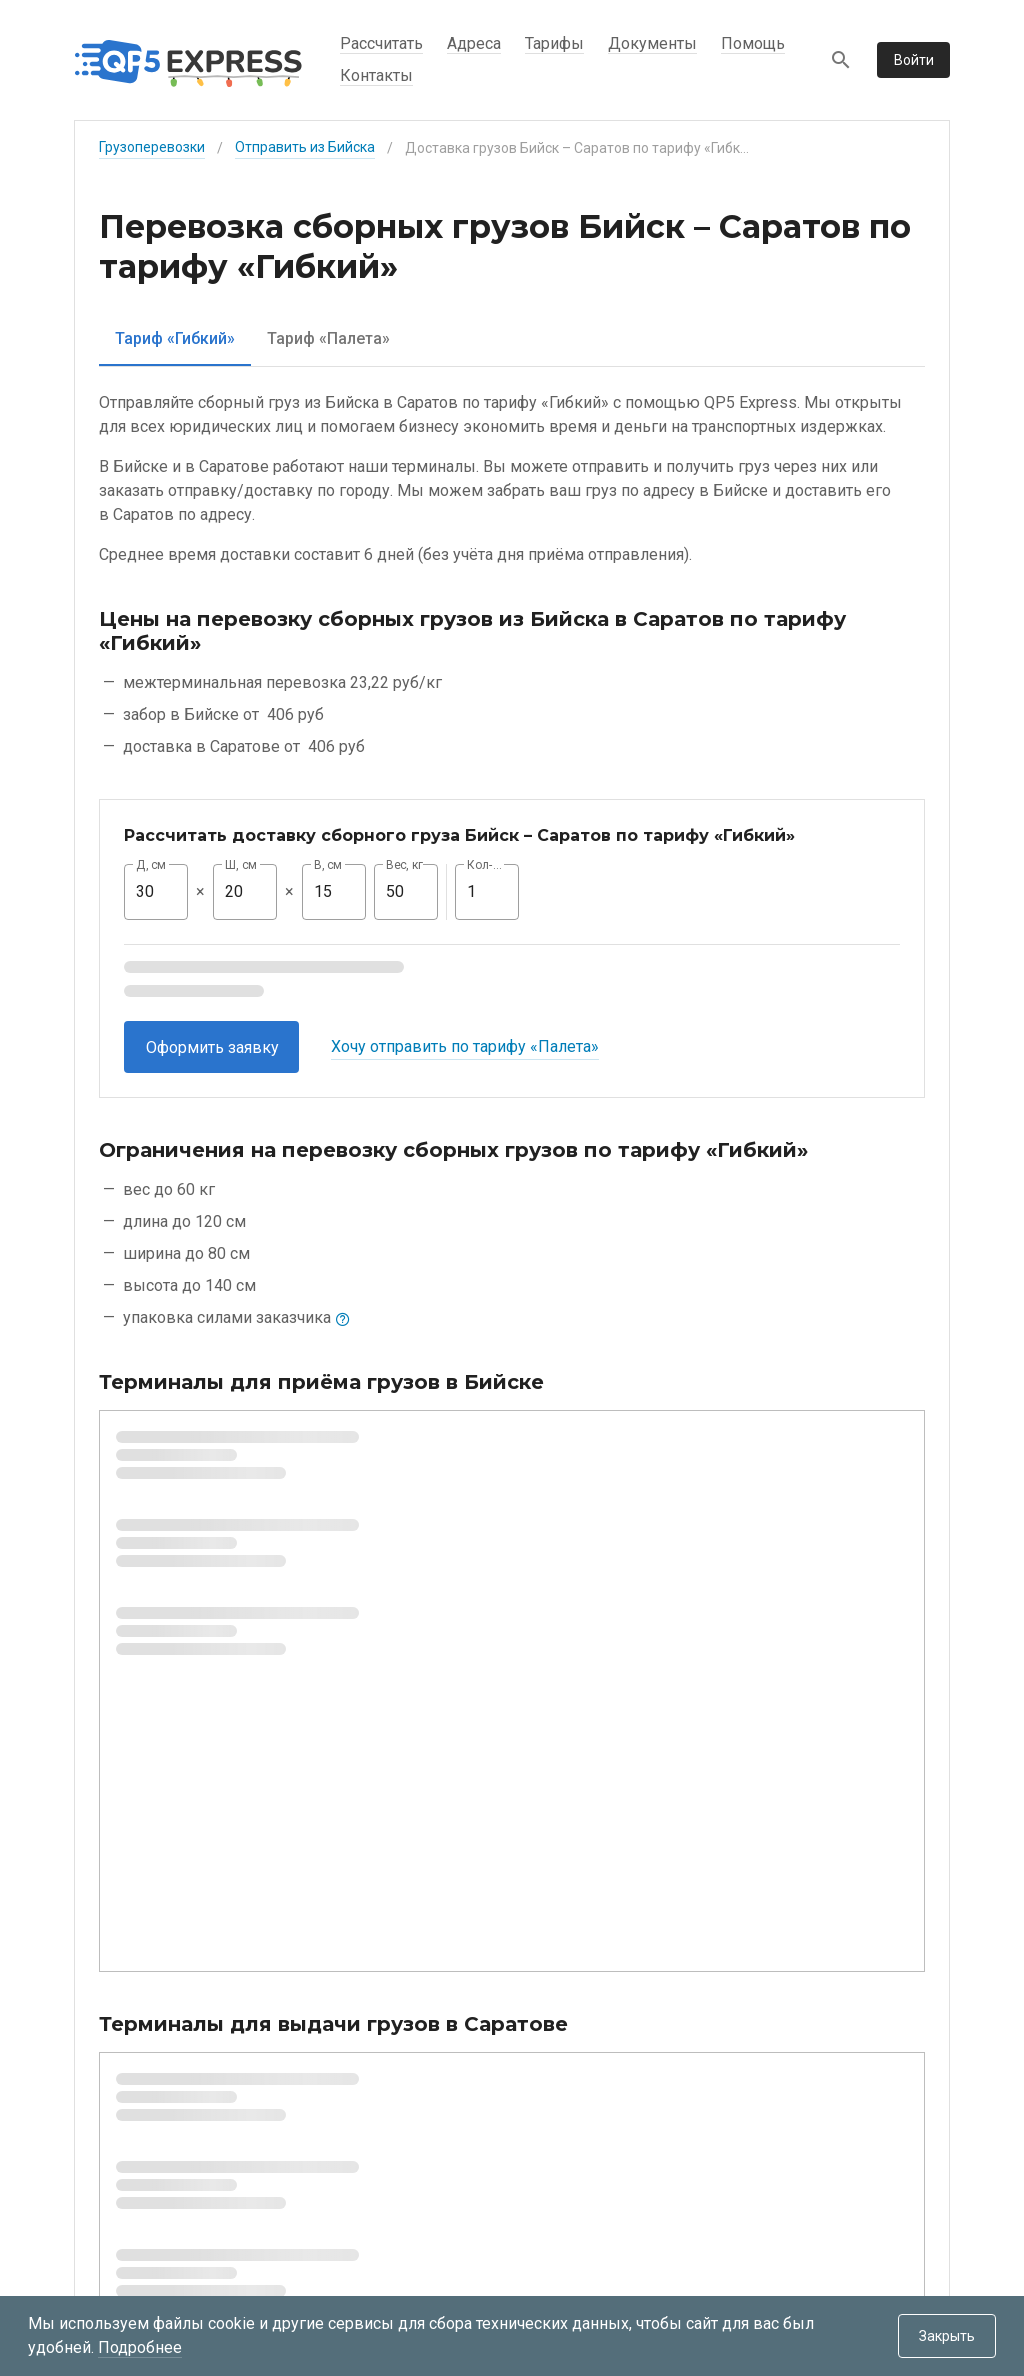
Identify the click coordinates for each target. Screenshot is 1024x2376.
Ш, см (241, 865)
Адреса (474, 43)
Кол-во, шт (487, 865)
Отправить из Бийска (305, 147)
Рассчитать (381, 43)
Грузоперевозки (152, 147)
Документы (652, 43)
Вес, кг (405, 865)
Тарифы (554, 43)
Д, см (151, 865)
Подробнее (140, 2347)
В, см (328, 865)
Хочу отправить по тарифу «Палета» (465, 1046)
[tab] (175, 338)
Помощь (753, 43)
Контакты (376, 75)
